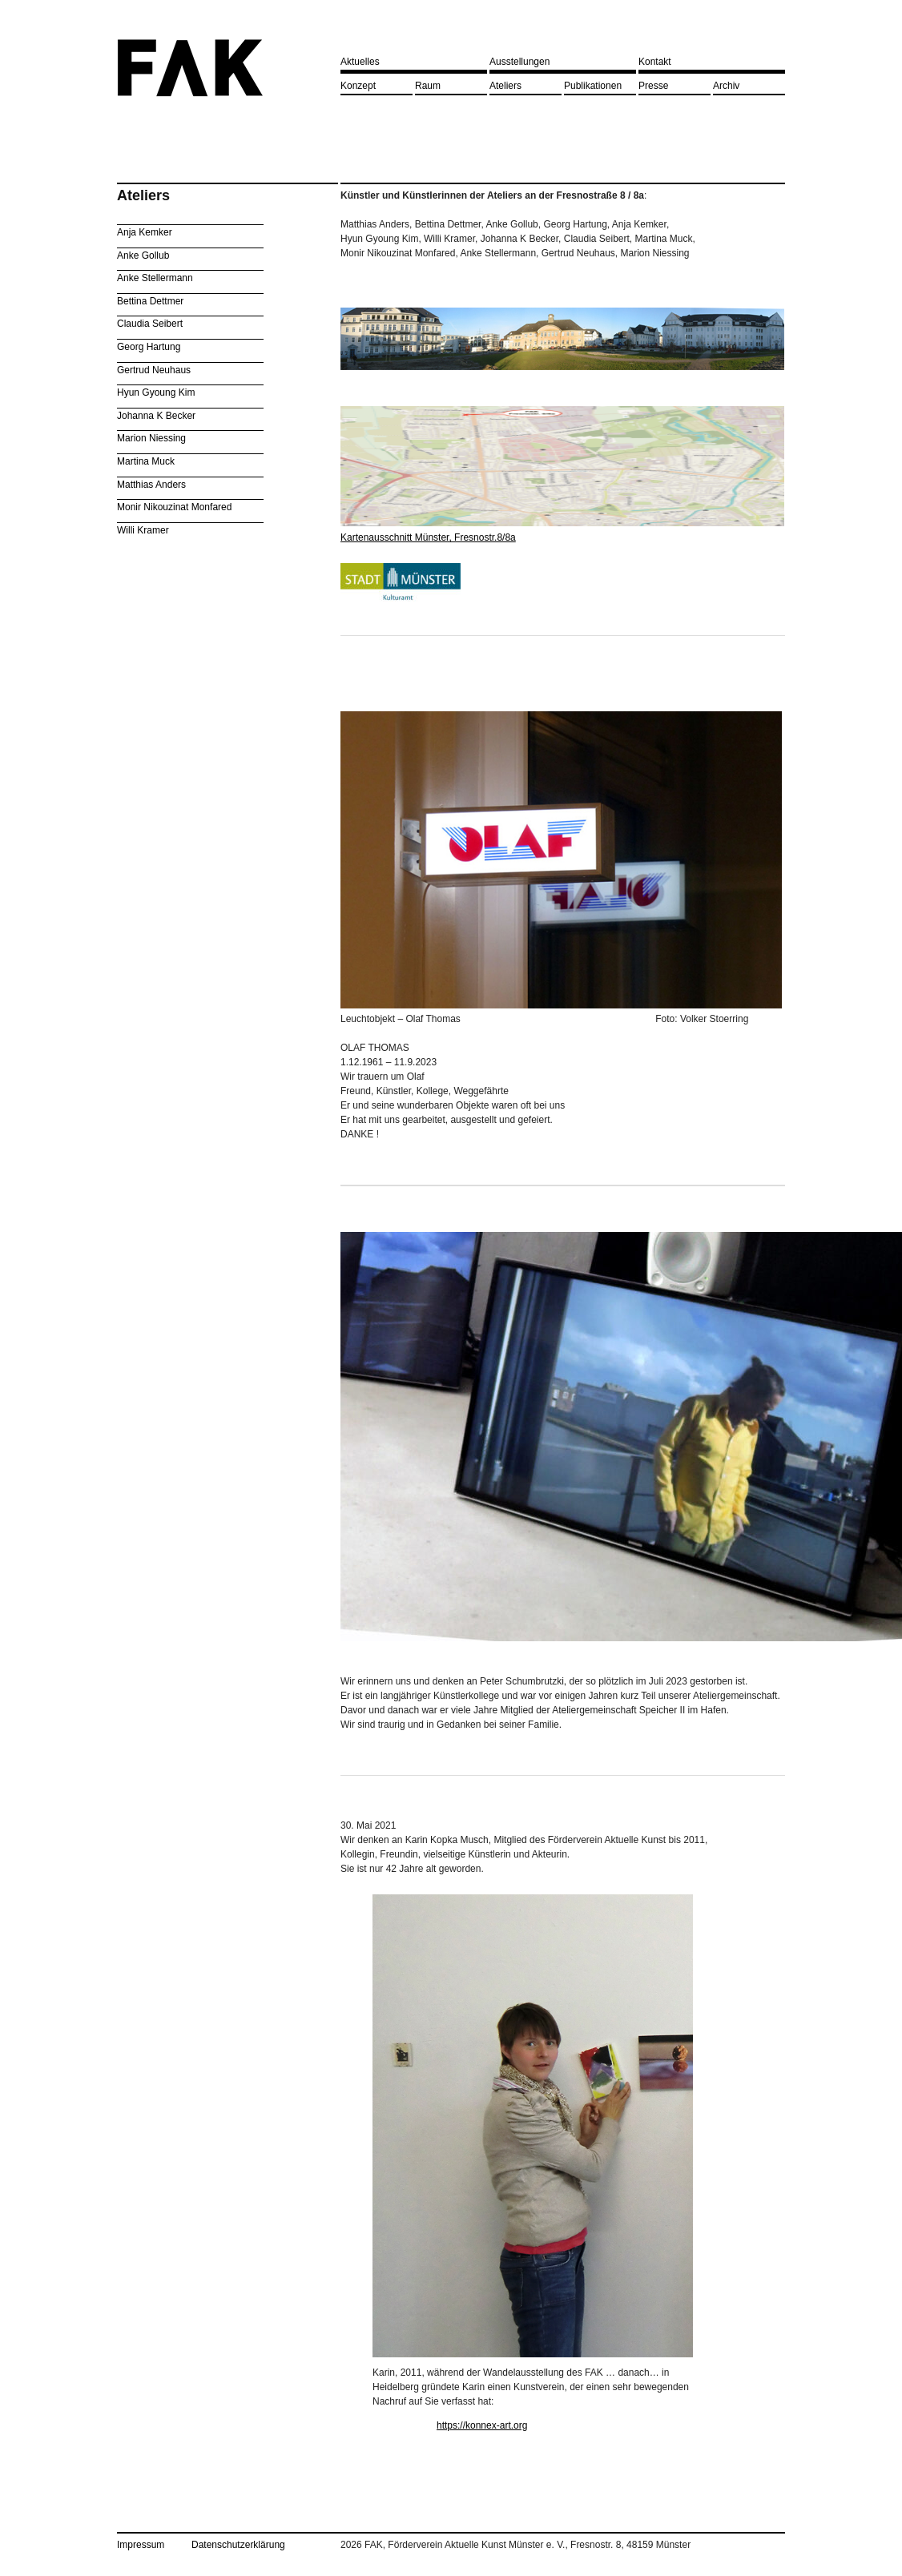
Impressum (140, 2544)
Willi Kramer (143, 530)
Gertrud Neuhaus (154, 370)
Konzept (358, 85)
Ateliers (505, 85)
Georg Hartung (148, 346)
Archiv (726, 85)
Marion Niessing (151, 438)
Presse (653, 85)
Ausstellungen (519, 61)
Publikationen (593, 85)
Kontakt (654, 61)
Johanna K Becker (156, 415)
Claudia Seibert (150, 323)
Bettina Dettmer (150, 301)
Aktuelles (360, 61)
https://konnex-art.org (482, 2425)
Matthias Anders (151, 484)
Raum (428, 85)
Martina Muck (146, 461)
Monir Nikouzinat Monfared (174, 507)
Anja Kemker (144, 232)
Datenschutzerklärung (238, 2544)
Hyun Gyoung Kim (156, 392)
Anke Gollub (143, 255)
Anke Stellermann (155, 278)
